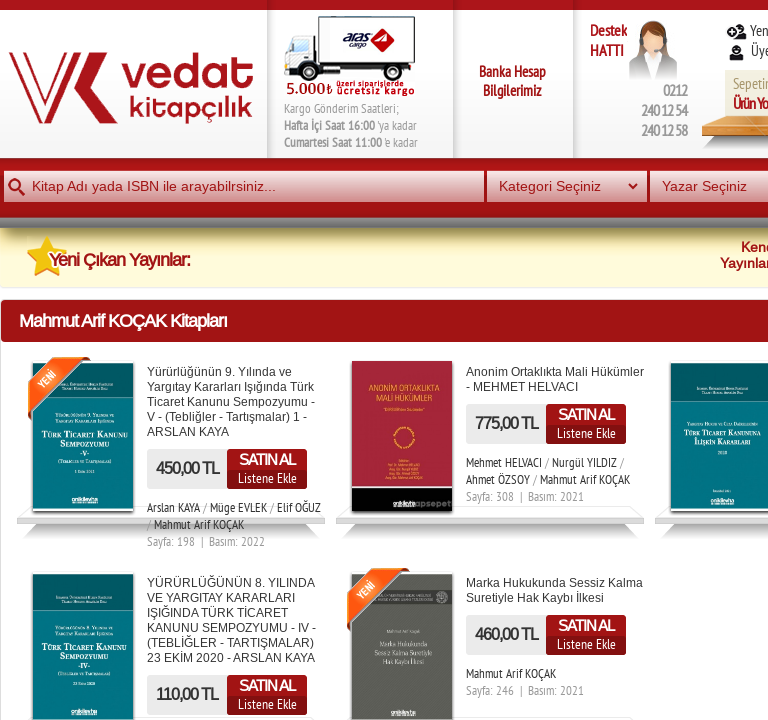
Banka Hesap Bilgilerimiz (512, 81)
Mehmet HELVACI (504, 462)
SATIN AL (267, 459)
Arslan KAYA (173, 507)
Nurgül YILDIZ (584, 462)
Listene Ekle (267, 478)
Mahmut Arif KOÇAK (199, 524)
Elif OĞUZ (299, 507)
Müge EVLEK (238, 507)
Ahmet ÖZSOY (498, 479)
